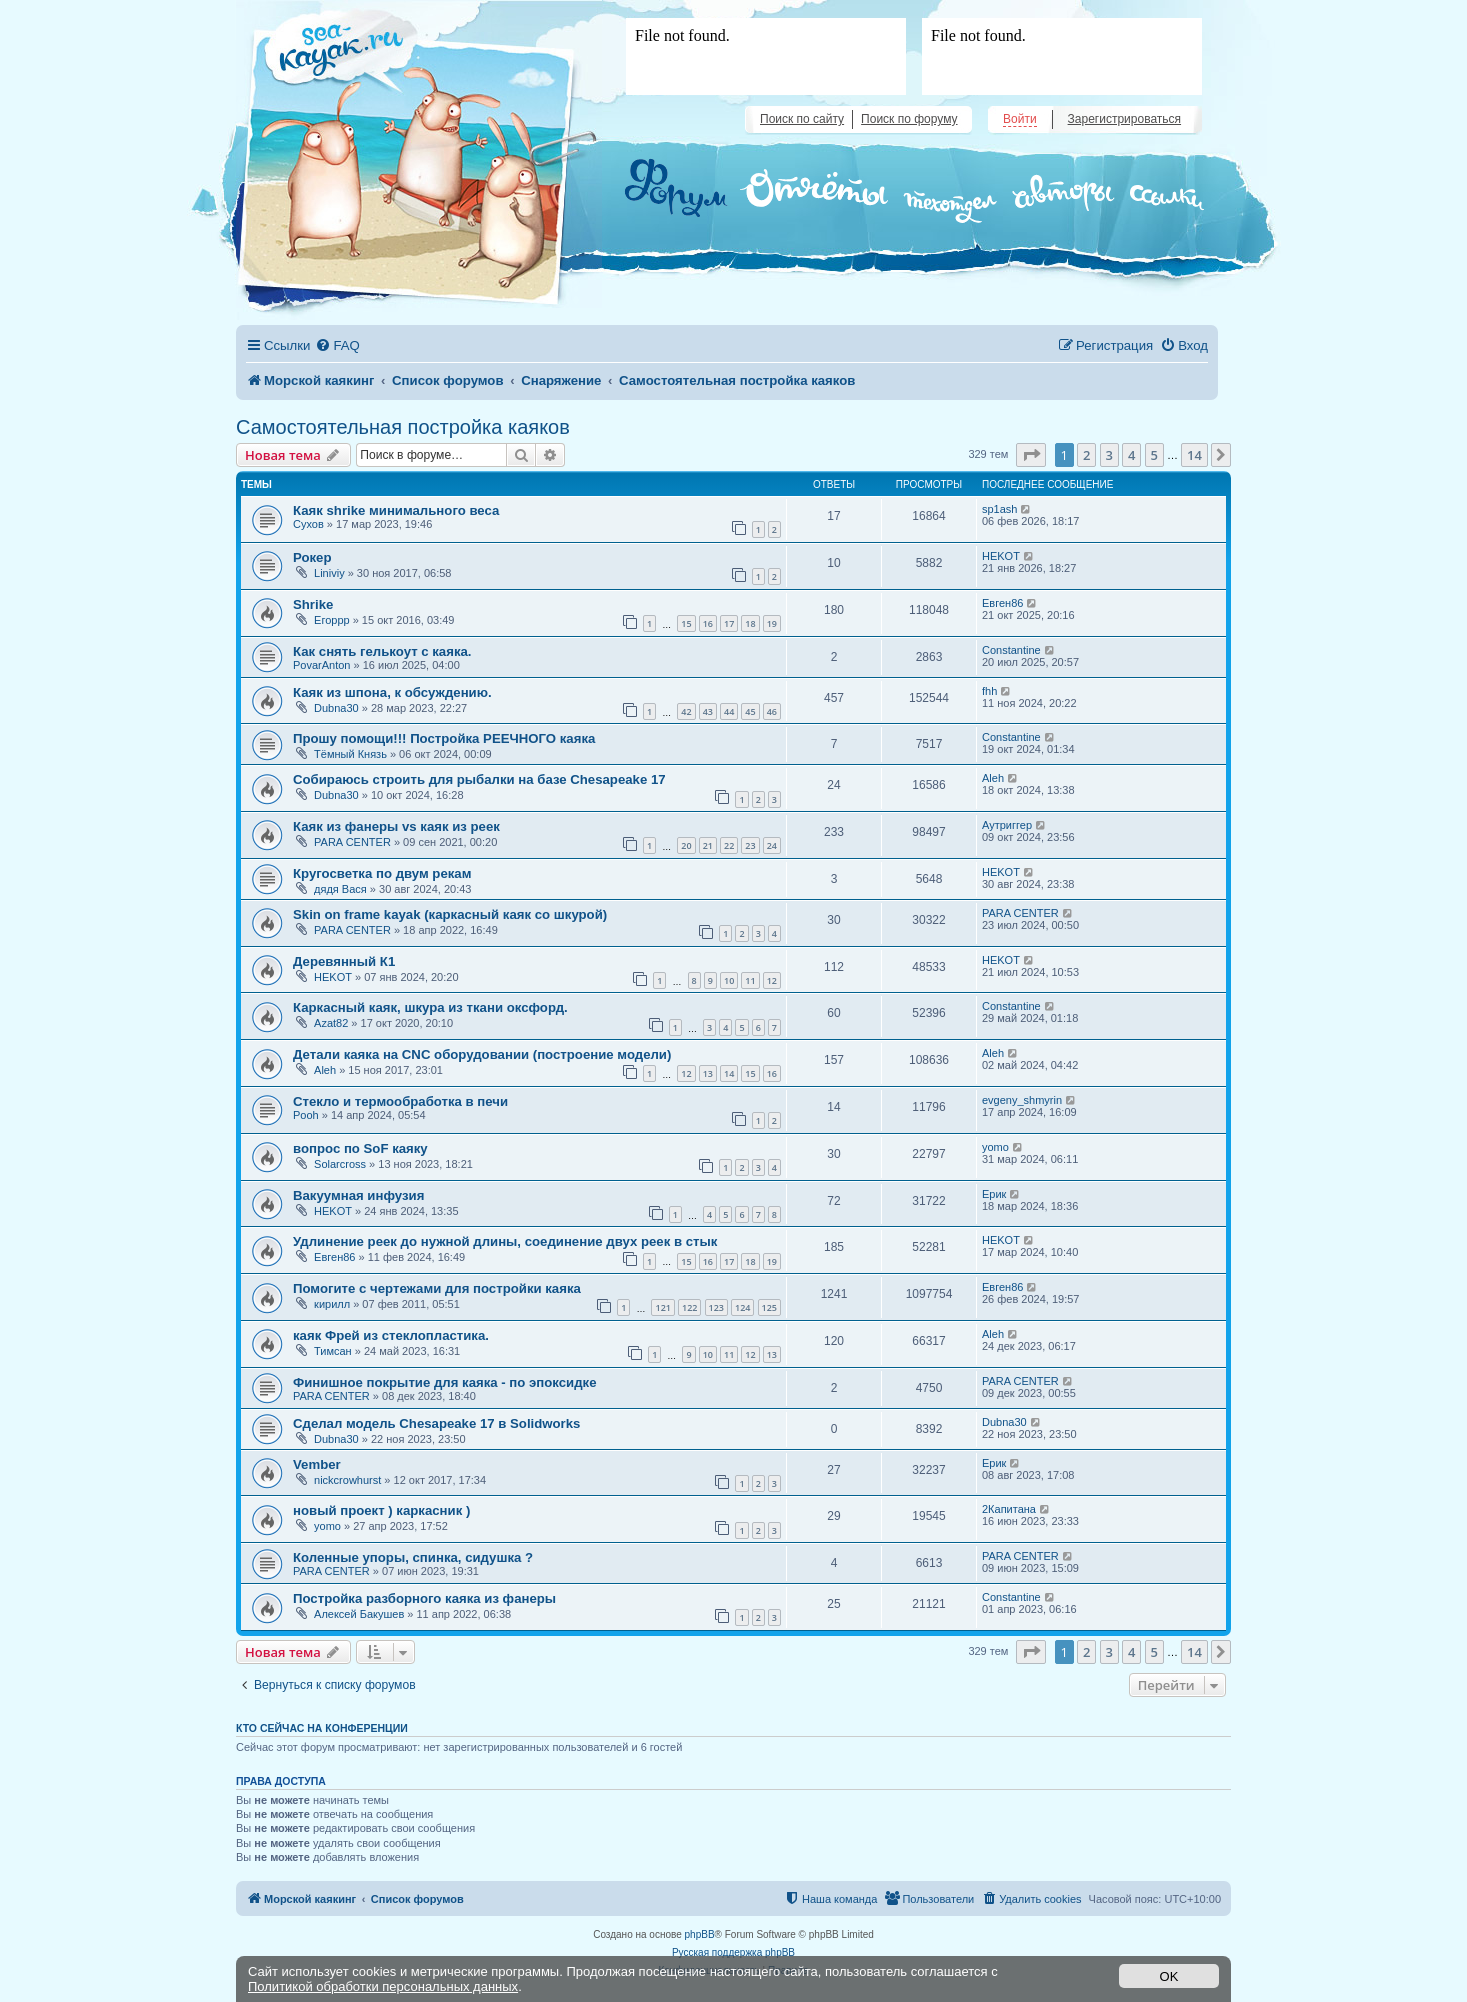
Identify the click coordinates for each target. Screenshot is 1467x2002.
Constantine (1011, 650)
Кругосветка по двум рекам (382, 873)
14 (729, 1073)
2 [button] (1086, 455)
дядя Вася (340, 889)
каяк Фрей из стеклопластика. (391, 1335)
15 (686, 623)
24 (772, 845)
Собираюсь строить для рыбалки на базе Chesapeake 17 (479, 779)
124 (742, 1307)
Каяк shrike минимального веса (396, 510)
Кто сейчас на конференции (322, 1728)
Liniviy (329, 573)
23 (750, 845)
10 (729, 980)
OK (1169, 1976)
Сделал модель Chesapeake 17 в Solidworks (436, 1423)
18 (750, 623)
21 (708, 845)
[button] (1031, 455)
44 (729, 711)
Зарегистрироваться (1124, 119)
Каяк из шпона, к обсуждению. (392, 692)
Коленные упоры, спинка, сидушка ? (413, 1557)
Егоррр (332, 620)
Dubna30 (336, 708)
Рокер (312, 557)
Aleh (993, 778)
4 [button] (1131, 455)
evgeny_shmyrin (1022, 1100)
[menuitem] (337, 345)
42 (686, 711)
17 (729, 623)
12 (772, 980)
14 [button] (1194, 455)
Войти (1020, 119)
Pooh (306, 1115)
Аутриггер (1007, 825)
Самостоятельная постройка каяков (403, 427)
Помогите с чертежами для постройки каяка (437, 1288)
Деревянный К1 (344, 961)
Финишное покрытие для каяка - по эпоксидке (445, 1382)
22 (729, 845)
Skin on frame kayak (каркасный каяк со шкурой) (450, 914)
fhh (989, 691)
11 (750, 980)
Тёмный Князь (350, 754)
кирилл (332, 1304)
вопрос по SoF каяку (360, 1148)
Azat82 (331, 1023)
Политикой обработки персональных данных (383, 1986)
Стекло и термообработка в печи (400, 1101)
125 (769, 1307)
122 (689, 1307)
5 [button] (1154, 455)
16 (708, 623)
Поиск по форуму (909, 119)
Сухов (308, 524)
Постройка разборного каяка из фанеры (424, 1598)
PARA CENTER (352, 842)
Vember (317, 1464)
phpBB (700, 1934)
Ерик (994, 1194)
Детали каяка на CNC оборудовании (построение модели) (482, 1054)
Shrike (313, 604)
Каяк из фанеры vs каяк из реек (396, 826)
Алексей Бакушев (359, 1614)
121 (662, 1307)
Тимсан (333, 1351)
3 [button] (1109, 455)
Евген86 (1002, 603)
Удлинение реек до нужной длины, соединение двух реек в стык (505, 1241)
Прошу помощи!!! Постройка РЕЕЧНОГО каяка (444, 738)
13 (708, 1073)
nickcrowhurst (347, 1480)
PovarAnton (321, 665)
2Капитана (1009, 1509)
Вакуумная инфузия (358, 1195)
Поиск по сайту (802, 119)
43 (708, 711)
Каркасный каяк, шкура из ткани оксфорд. (430, 1007)
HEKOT (1001, 556)
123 (716, 1307)
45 (750, 711)
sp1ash (999, 509)
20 (686, 845)
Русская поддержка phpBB (733, 1952)
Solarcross (340, 1164)
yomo (995, 1147)
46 (772, 711)
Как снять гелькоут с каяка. (382, 651)
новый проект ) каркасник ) (381, 1510)
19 (772, 623)
